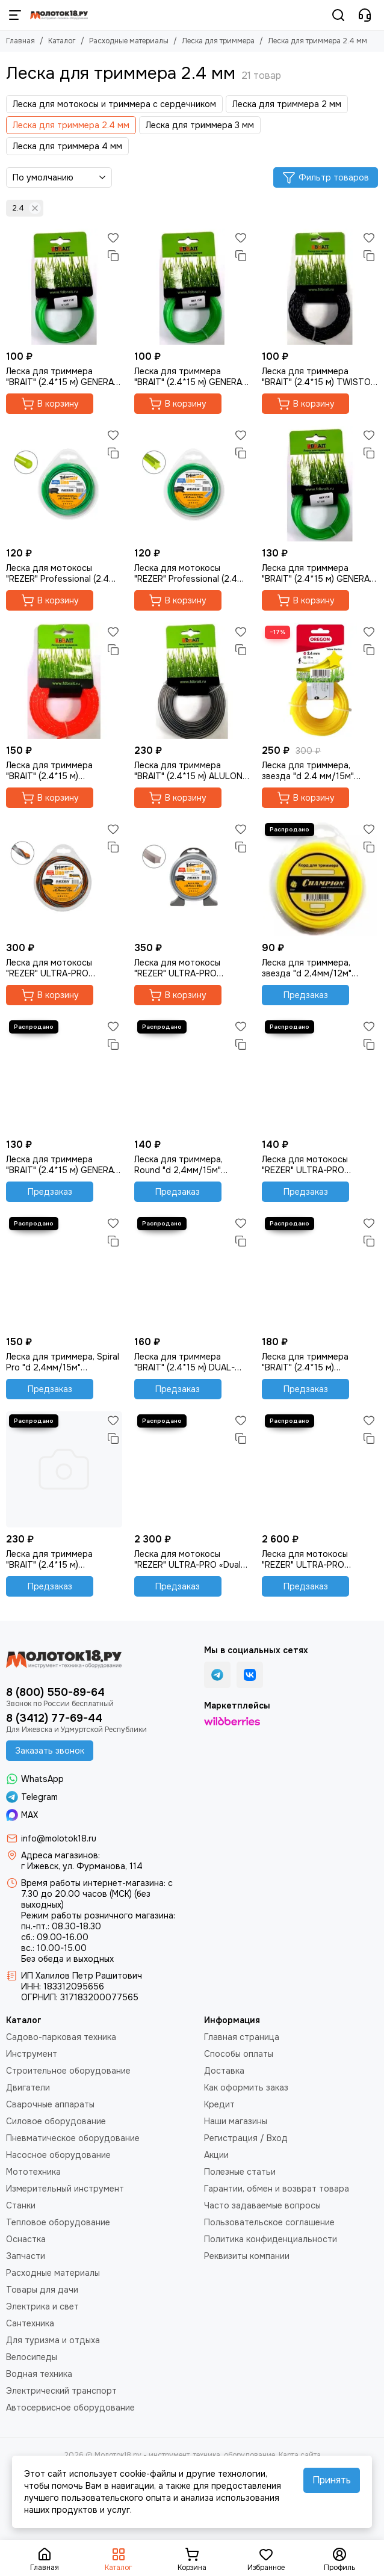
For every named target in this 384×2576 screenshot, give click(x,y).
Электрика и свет (42, 2306)
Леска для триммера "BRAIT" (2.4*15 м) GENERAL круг (62, 1165)
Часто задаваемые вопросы (262, 2205)
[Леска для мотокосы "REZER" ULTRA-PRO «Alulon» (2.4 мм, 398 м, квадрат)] (320, 1469)
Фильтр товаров (325, 177)
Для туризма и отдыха (53, 2340)
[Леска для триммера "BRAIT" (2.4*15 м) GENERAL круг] (64, 1075)
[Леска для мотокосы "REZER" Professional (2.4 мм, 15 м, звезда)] (192, 484)
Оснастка (26, 2239)
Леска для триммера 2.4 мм (71, 125)
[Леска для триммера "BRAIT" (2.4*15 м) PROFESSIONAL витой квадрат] (64, 681)
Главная (20, 41)
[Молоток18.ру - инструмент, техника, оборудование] (59, 15)
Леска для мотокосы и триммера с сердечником (114, 104)
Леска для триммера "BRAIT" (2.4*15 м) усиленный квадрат (49, 1559)
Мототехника (33, 2171)
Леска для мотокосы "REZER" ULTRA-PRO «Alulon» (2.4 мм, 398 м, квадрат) (309, 1559)
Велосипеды (31, 2357)
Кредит (219, 2104)
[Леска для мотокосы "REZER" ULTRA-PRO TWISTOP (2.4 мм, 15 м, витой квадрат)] (320, 1075)
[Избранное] (113, 238)
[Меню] (15, 15)
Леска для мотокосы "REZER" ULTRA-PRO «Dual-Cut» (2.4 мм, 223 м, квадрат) (189, 1559)
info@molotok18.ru (58, 1838)
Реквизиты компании (247, 2256)
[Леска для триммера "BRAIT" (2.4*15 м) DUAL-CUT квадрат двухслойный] (192, 1272)
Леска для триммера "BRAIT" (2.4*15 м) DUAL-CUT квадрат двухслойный (190, 1362)
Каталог (62, 41)
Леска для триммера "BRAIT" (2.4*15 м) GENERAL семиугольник (190, 376)
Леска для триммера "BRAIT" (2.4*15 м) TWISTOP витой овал (319, 376)
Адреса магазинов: (60, 1855)
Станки (21, 2205)
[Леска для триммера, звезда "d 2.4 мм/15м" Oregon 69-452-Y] (320, 681)
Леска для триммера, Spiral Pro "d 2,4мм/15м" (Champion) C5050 (62, 1362)
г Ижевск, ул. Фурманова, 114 (82, 1866)
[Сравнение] (113, 256)
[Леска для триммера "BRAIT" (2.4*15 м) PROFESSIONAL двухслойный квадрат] (320, 1272)
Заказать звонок (49, 1750)
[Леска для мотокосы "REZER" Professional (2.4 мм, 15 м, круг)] (64, 484)
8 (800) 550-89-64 (55, 1692)
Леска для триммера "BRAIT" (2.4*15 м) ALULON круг (188, 770)
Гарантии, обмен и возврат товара (276, 2188)
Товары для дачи (42, 2289)
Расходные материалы (129, 41)
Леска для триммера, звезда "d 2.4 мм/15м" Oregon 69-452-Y (308, 770)
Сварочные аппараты (50, 2104)
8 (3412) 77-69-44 (54, 1718)
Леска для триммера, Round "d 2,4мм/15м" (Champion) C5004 (178, 1165)
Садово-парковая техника (61, 2037)
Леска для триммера (218, 41)
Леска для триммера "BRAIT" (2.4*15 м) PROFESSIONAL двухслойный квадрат (308, 1362)
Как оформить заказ (246, 2087)
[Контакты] (364, 15)
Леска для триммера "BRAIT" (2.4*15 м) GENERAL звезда (318, 573)
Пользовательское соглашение (269, 2222)
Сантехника (30, 2323)
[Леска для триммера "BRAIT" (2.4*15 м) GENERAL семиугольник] (192, 287)
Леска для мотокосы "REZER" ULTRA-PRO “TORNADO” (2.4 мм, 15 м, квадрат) (59, 968)
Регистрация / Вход (246, 2138)
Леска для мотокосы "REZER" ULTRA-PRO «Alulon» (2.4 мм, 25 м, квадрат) (179, 968)
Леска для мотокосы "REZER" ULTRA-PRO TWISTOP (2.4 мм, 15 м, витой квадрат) (310, 1165)
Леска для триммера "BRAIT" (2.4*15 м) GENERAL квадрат (62, 376)
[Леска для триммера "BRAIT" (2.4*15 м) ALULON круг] (192, 681)
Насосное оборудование (58, 2154)
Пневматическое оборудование (73, 2138)
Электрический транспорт (61, 2390)
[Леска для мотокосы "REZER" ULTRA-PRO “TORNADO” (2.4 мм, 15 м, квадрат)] (64, 878)
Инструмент (31, 2053)
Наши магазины (235, 2121)
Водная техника (39, 2373)
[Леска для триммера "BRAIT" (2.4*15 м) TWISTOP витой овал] (320, 287)
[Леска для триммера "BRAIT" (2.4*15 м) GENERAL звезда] (320, 484)
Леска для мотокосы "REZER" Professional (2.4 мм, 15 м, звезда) (185, 573)
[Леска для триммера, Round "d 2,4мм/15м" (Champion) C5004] (192, 1075)
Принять (331, 2480)
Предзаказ (305, 995)
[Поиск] (338, 15)
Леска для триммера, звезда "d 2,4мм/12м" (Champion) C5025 (306, 968)
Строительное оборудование (68, 2070)
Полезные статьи (240, 2171)
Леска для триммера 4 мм (67, 146)
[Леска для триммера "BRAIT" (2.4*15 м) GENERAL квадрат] (64, 287)
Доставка (224, 2070)
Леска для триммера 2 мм (286, 104)
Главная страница (241, 2037)
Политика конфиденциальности (270, 2239)
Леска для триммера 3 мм (200, 125)
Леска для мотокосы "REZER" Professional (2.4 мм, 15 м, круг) (57, 573)
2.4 (26, 208)
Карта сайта (300, 2455)
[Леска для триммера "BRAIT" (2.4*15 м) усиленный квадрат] (64, 1469)
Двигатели (28, 2087)
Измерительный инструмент (65, 2188)
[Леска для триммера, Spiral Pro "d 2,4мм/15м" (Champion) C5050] (64, 1272)
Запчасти (25, 2256)
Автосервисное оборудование (70, 2407)
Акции (216, 2154)
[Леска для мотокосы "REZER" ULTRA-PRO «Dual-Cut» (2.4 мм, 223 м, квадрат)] (192, 1469)
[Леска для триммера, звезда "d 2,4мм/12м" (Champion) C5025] (320, 878)
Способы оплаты (238, 2053)
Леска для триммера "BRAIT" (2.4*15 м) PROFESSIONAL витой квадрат (51, 770)
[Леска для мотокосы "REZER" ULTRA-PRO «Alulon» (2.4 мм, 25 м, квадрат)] (192, 878)
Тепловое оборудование (58, 2222)
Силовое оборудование (56, 2121)
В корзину (50, 403)
